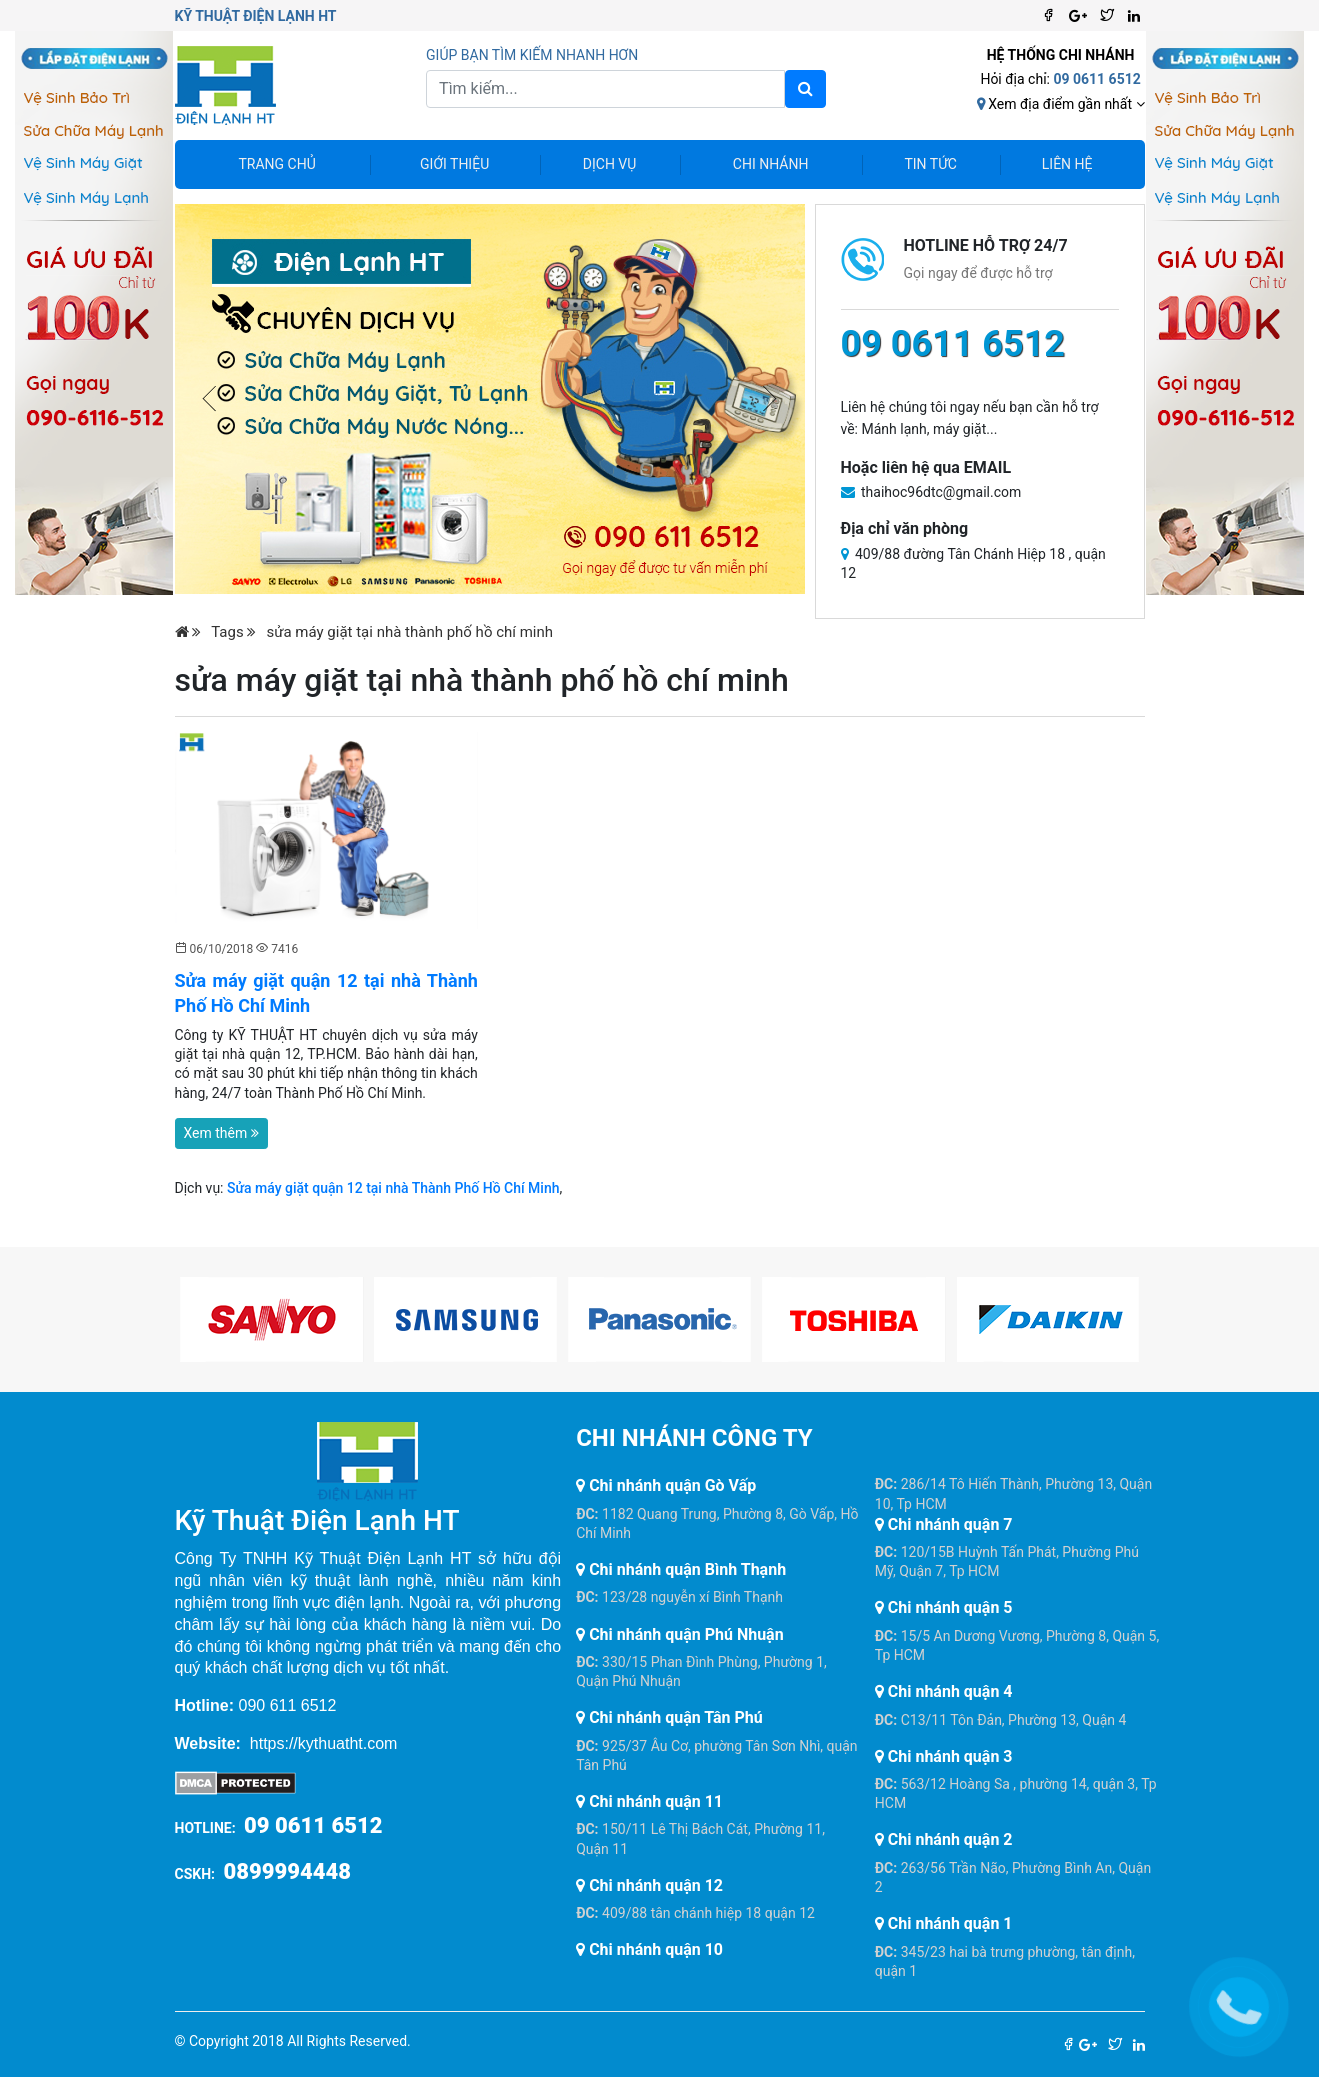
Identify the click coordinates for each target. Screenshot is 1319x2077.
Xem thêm (221, 1133)
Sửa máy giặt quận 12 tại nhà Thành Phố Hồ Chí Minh (393, 1188)
